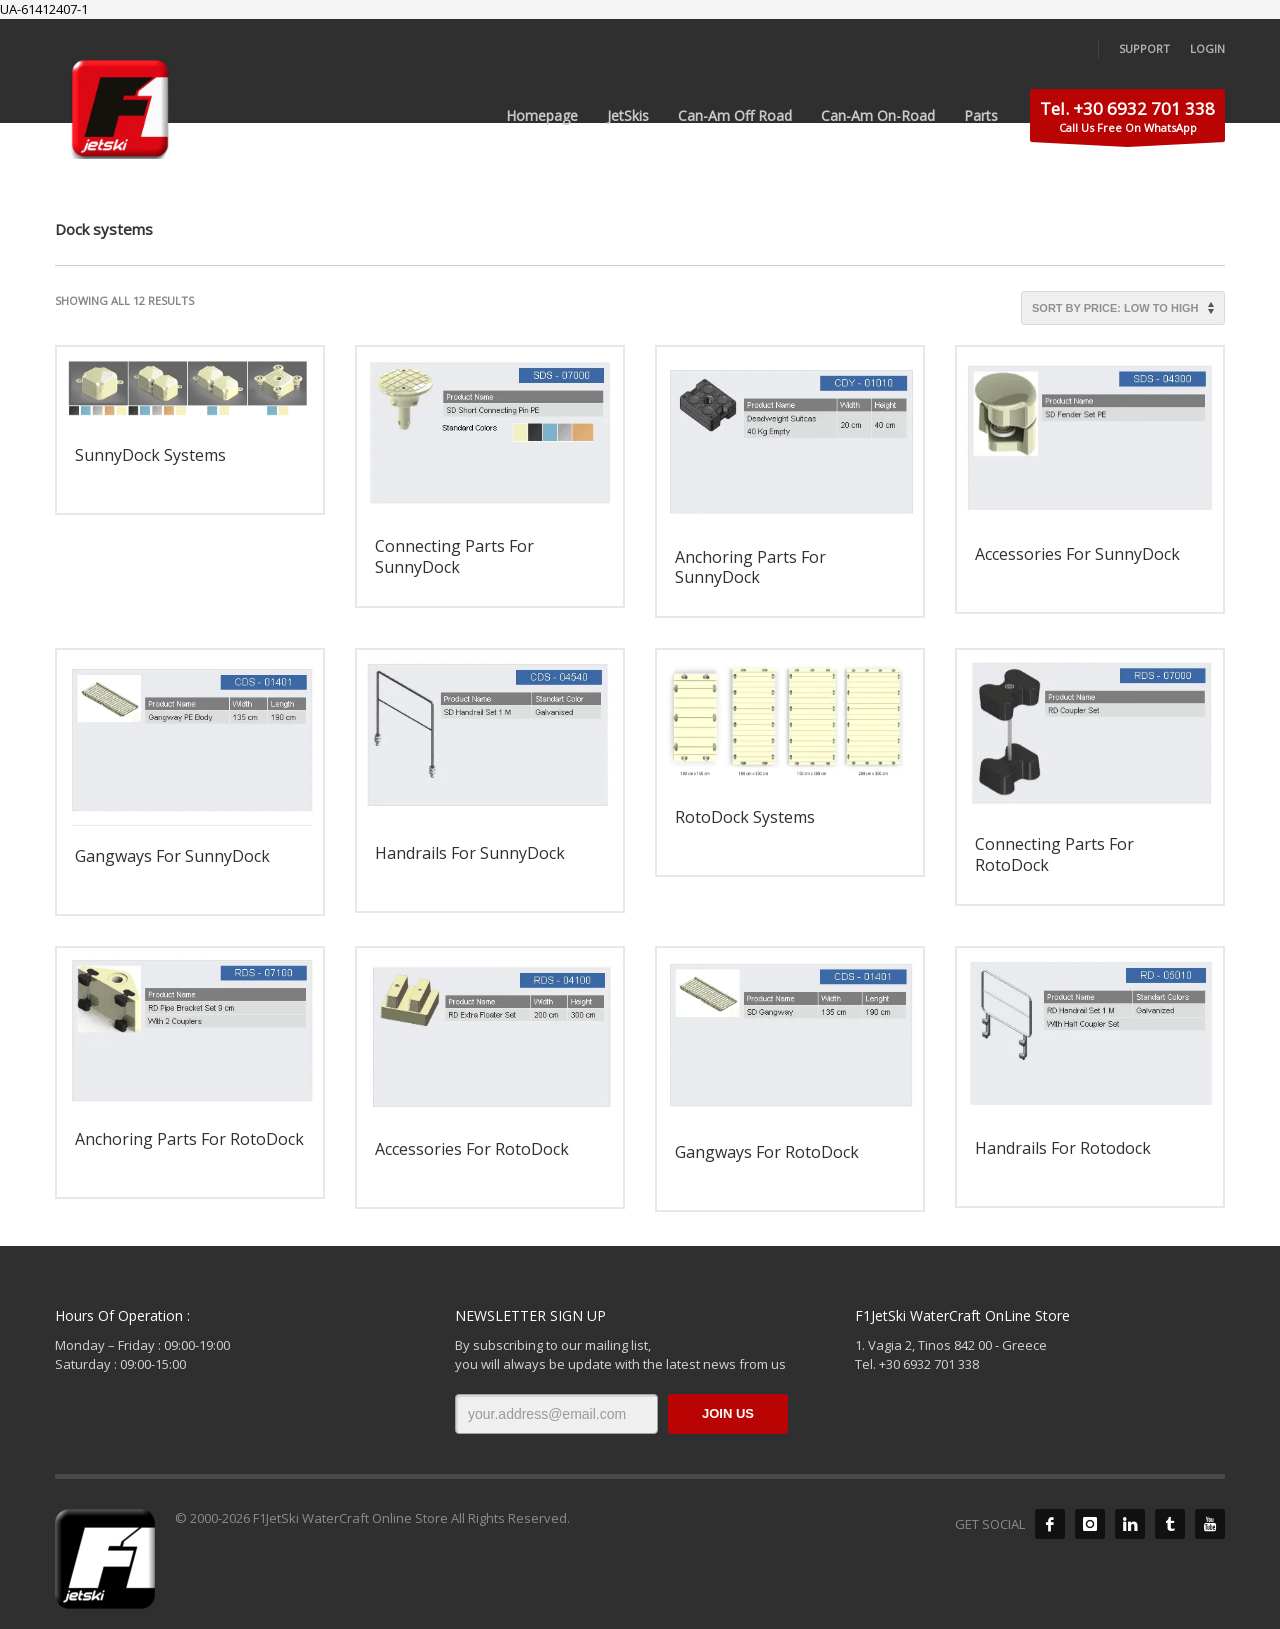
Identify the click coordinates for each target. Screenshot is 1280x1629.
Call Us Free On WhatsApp (1127, 119)
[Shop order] (1123, 308)
